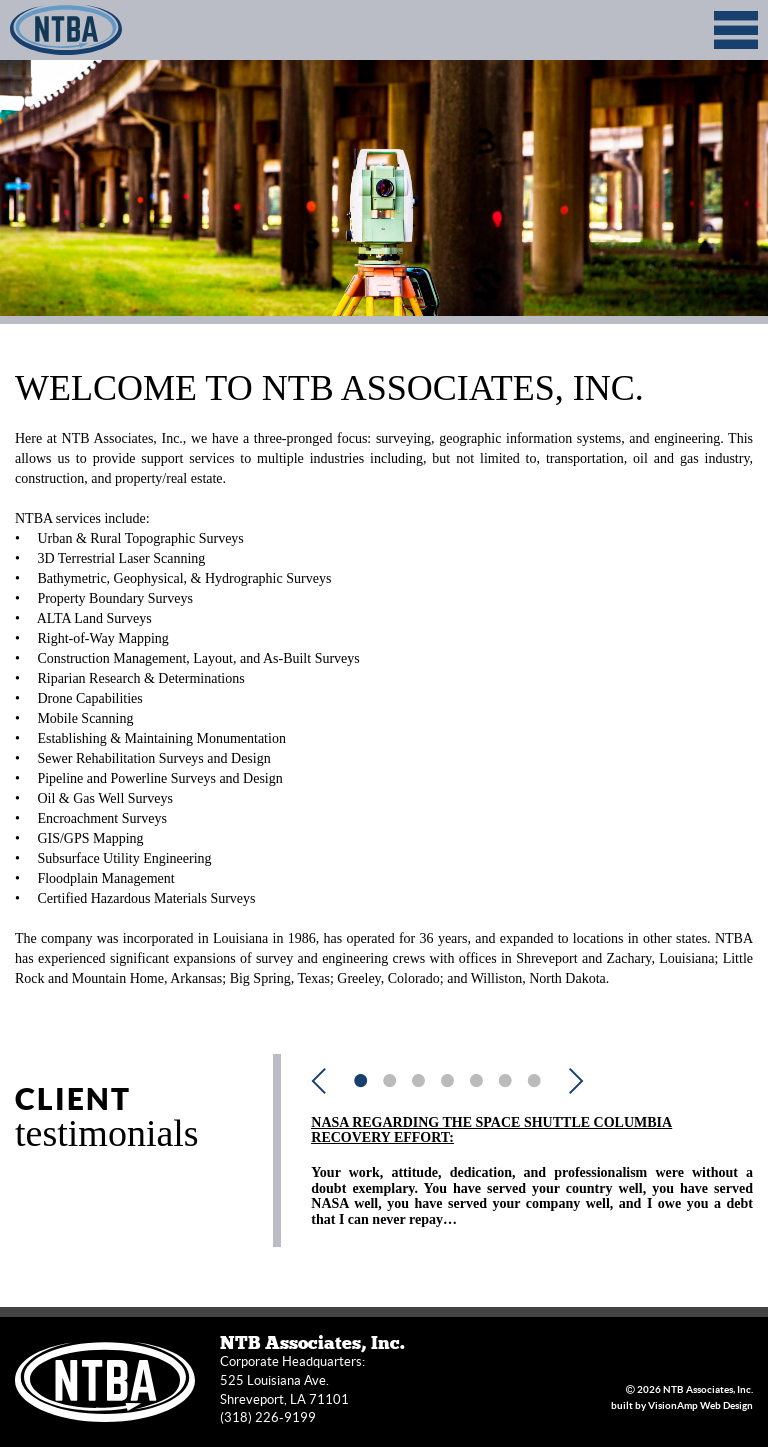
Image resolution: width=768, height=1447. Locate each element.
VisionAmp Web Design (700, 1405)
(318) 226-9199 (268, 1417)
